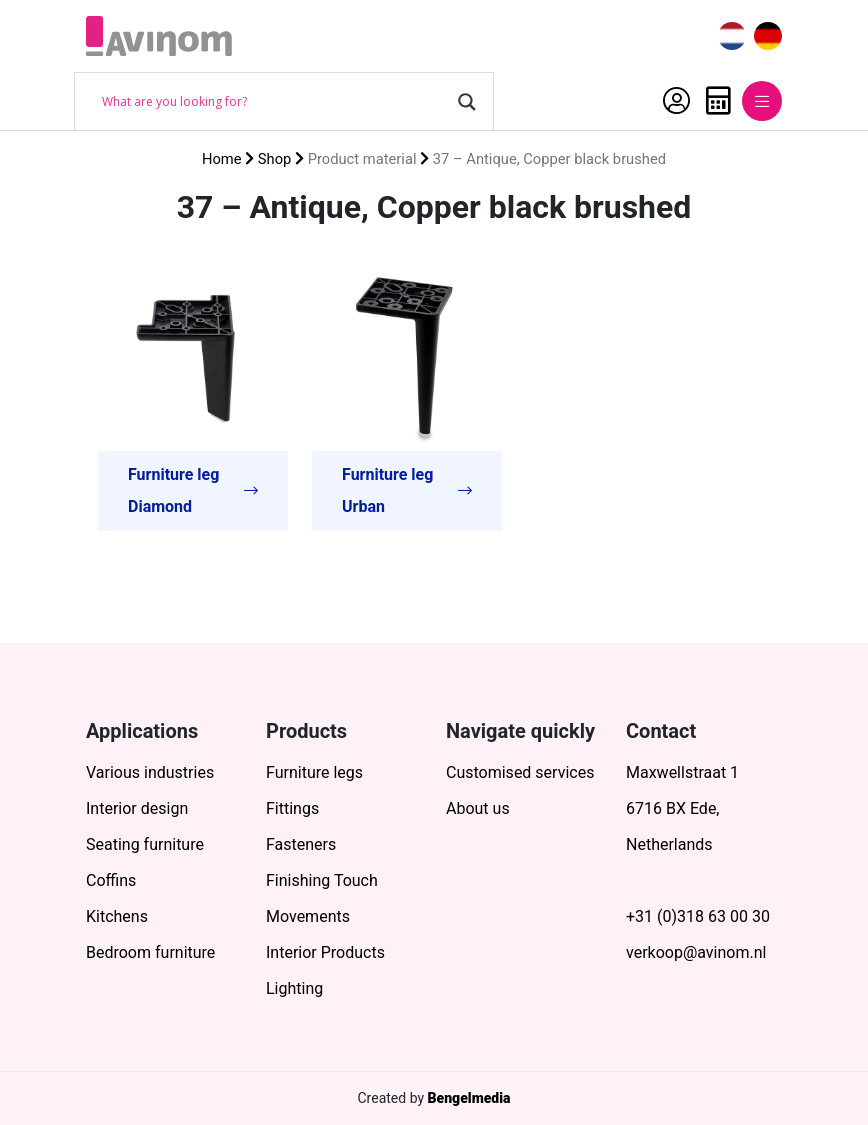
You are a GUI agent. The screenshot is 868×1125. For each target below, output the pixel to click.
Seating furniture (145, 844)
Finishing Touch (322, 880)
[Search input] (275, 102)
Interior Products (325, 952)
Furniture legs (314, 772)
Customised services (520, 772)
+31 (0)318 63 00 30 (698, 916)
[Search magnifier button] (467, 102)
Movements (308, 916)
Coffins (111, 880)
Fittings (292, 808)
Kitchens (117, 916)
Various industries (150, 772)
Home (222, 159)
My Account (676, 101)
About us (478, 808)
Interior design (137, 808)
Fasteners (301, 844)
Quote (718, 101)
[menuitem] (732, 36)
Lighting (294, 988)
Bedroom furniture (150, 952)
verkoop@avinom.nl (696, 952)
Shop (275, 159)
